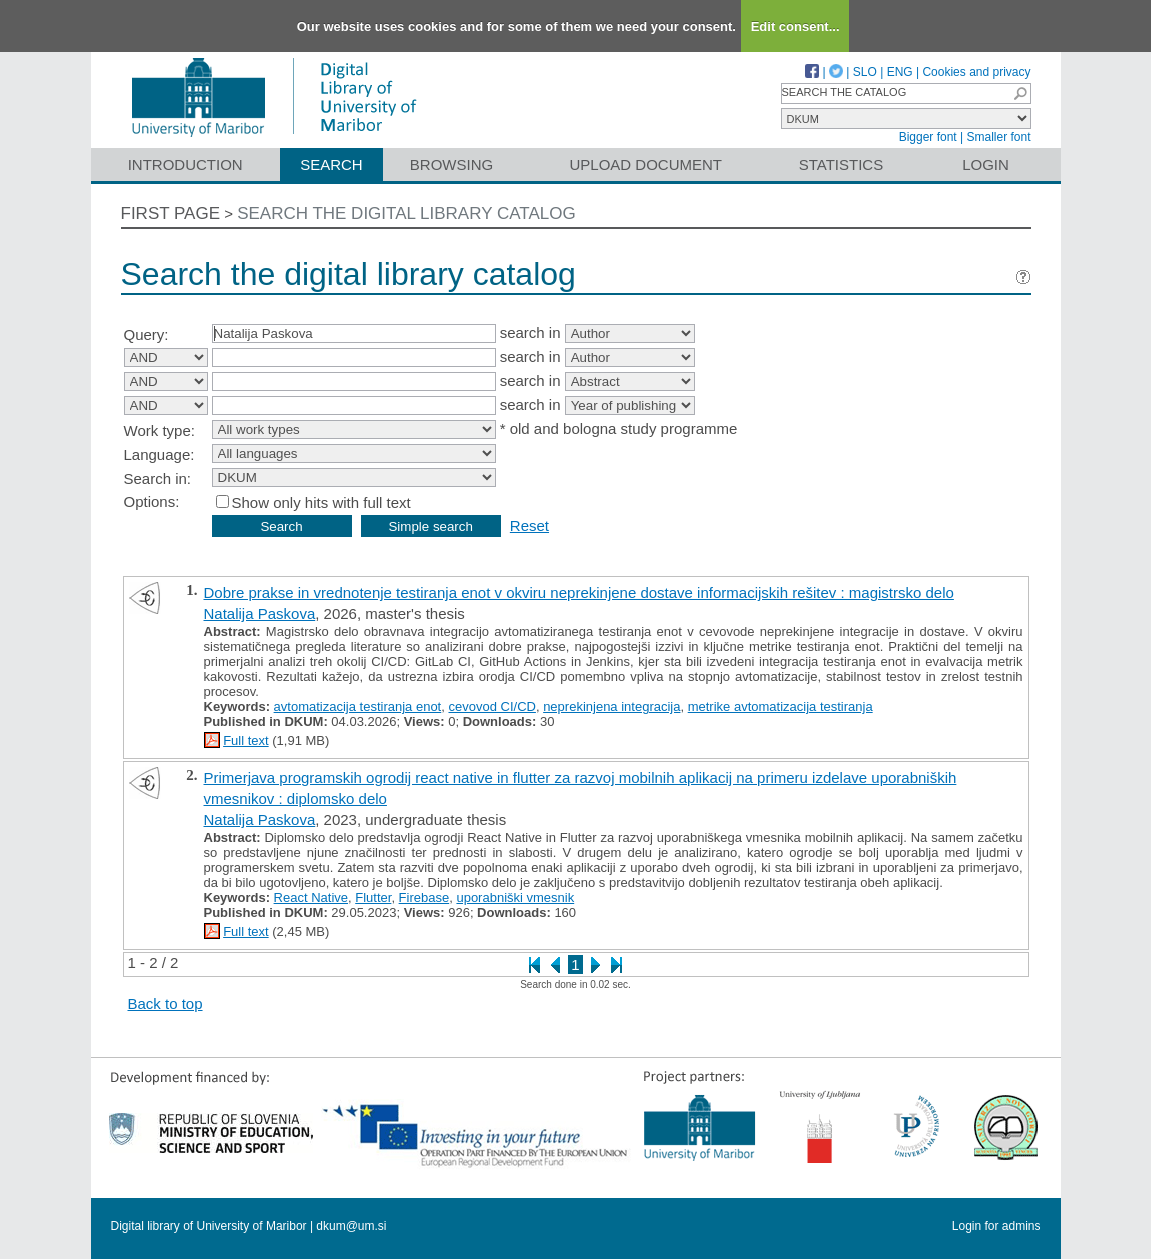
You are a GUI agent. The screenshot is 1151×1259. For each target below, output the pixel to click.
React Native (311, 897)
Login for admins (996, 1226)
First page (171, 213)
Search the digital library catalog (406, 213)
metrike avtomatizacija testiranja (780, 706)
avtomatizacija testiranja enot (358, 706)
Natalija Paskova (260, 613)
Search (331, 164)
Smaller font (998, 137)
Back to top (165, 1003)
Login (985, 164)
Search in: (158, 478)
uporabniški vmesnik (515, 897)
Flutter (373, 897)
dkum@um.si (351, 1226)
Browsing (451, 164)
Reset (529, 525)
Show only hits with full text (321, 502)
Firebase (424, 897)
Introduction (185, 164)
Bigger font (928, 137)
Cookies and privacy (976, 72)
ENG (900, 72)
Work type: (159, 430)
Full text (246, 740)
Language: (159, 454)
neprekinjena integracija (611, 706)
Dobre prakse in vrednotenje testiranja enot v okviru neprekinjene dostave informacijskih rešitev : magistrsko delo (579, 592)
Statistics (841, 164)
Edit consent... (795, 26)
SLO (865, 72)
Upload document (646, 164)
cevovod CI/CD (491, 706)
